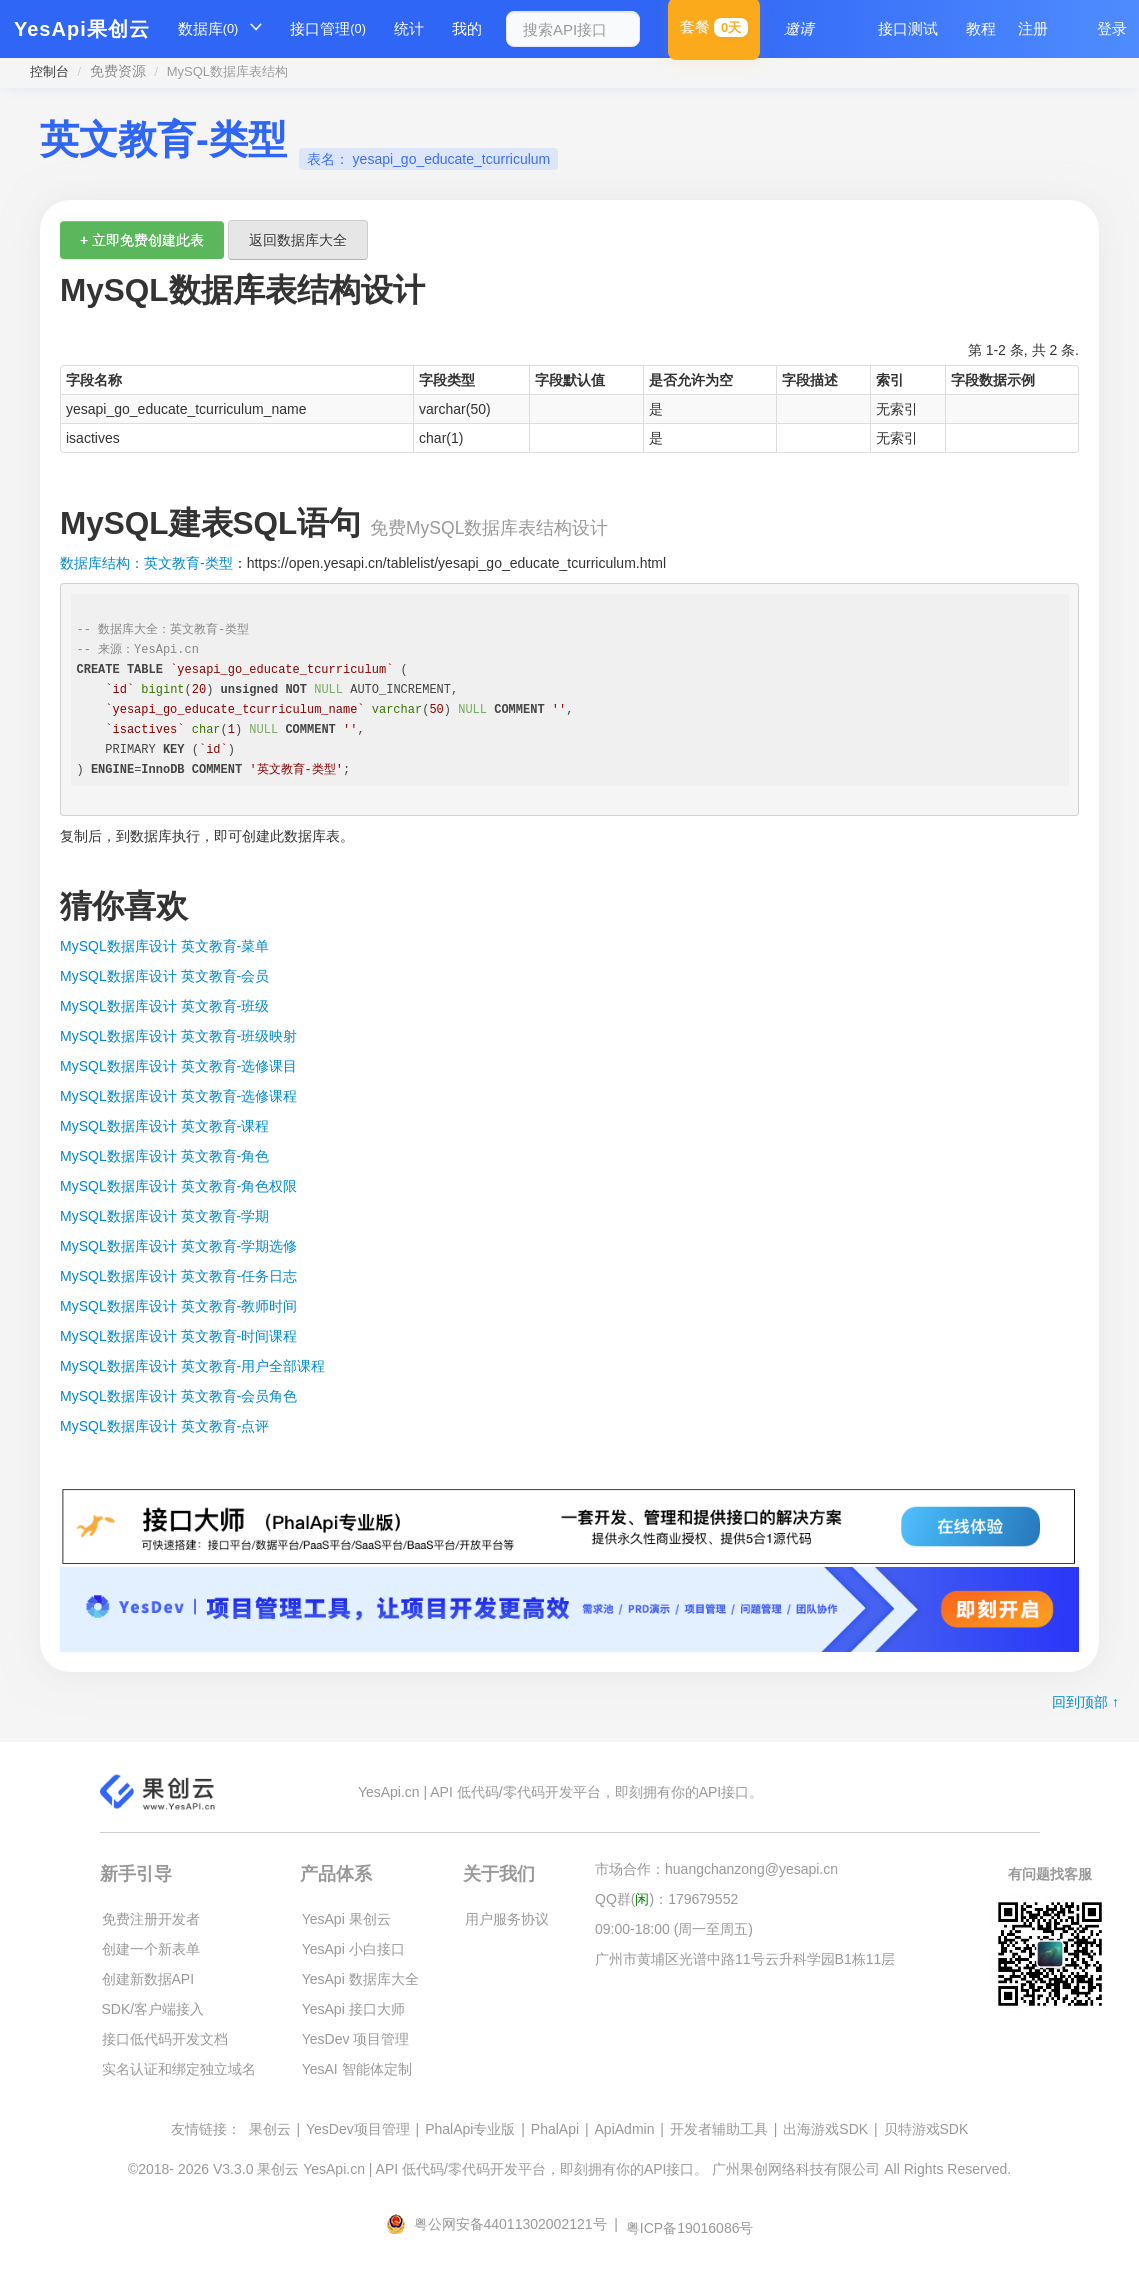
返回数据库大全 (298, 240)
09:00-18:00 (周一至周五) (674, 1929)
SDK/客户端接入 (153, 2009)
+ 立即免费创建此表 (142, 240)
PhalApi (555, 2129)
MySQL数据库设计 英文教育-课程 (164, 1126)
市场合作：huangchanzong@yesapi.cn (716, 1869)
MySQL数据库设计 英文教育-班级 (164, 1006)
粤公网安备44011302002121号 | (504, 2224)
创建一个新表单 (151, 1949)
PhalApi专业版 (470, 2129)
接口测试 (908, 28)
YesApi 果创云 (346, 1919)
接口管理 (328, 29)
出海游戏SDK (825, 2129)
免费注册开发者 (151, 1919)
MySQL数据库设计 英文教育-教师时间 (178, 1306)
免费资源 (118, 71)
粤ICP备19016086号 (690, 2228)
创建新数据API (148, 1979)
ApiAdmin (625, 2129)
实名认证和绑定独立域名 (179, 2069)
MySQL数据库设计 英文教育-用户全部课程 (192, 1366)
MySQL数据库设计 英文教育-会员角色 (178, 1396)
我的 (467, 28)
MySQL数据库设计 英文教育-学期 (164, 1216)
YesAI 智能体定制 (357, 2069)
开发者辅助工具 (719, 2129)
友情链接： (206, 2129)
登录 (1112, 28)
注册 (1033, 28)
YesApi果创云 (82, 29)
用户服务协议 (507, 1919)
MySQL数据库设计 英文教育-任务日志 (178, 1276)
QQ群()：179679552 (666, 1899)
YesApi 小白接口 (353, 1949)
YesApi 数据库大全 (360, 1979)
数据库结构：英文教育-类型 (146, 563)
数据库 (208, 29)
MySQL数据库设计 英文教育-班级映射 (178, 1036)
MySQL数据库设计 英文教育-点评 (164, 1426)
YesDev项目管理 (358, 2129)
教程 (981, 28)
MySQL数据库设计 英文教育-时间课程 (178, 1336)
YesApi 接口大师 (353, 2009)
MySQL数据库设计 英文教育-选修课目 (178, 1066)
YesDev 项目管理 (356, 2039)
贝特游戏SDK (926, 2129)
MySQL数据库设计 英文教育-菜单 (164, 946)
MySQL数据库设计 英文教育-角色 (164, 1156)
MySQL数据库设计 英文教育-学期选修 (178, 1246)
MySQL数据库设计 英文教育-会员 (164, 976)
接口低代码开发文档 (165, 2039)
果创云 (270, 2129)
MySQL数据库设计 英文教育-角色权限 (178, 1186)
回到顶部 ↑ (1085, 1702)
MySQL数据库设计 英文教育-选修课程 (178, 1096)
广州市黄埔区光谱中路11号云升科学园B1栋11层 (745, 1959)
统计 (409, 28)
